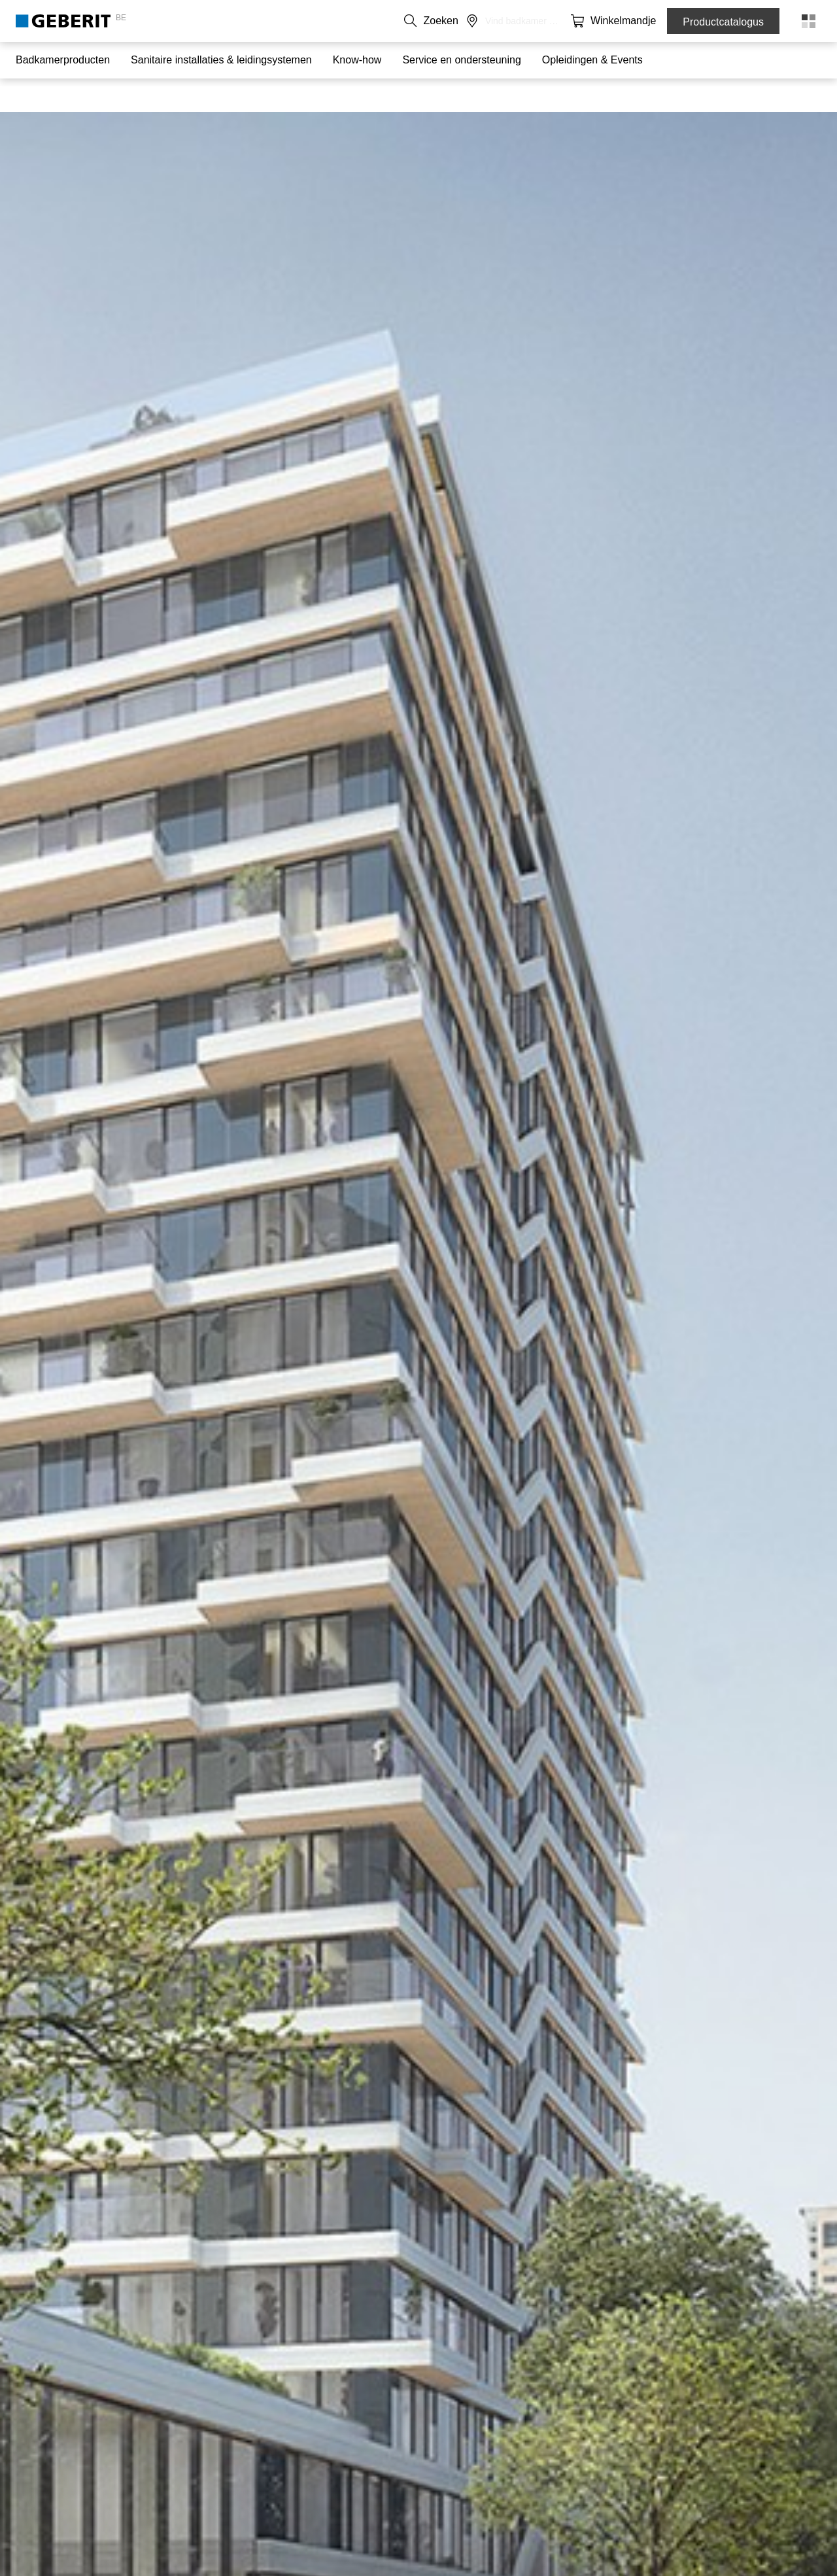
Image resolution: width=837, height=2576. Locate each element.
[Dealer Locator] (612, 21)
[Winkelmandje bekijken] (638, 21)
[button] (586, 21)
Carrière (536, 21)
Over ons (487, 21)
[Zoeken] (586, 21)
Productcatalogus (723, 21)
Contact (440, 21)
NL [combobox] (395, 21)
